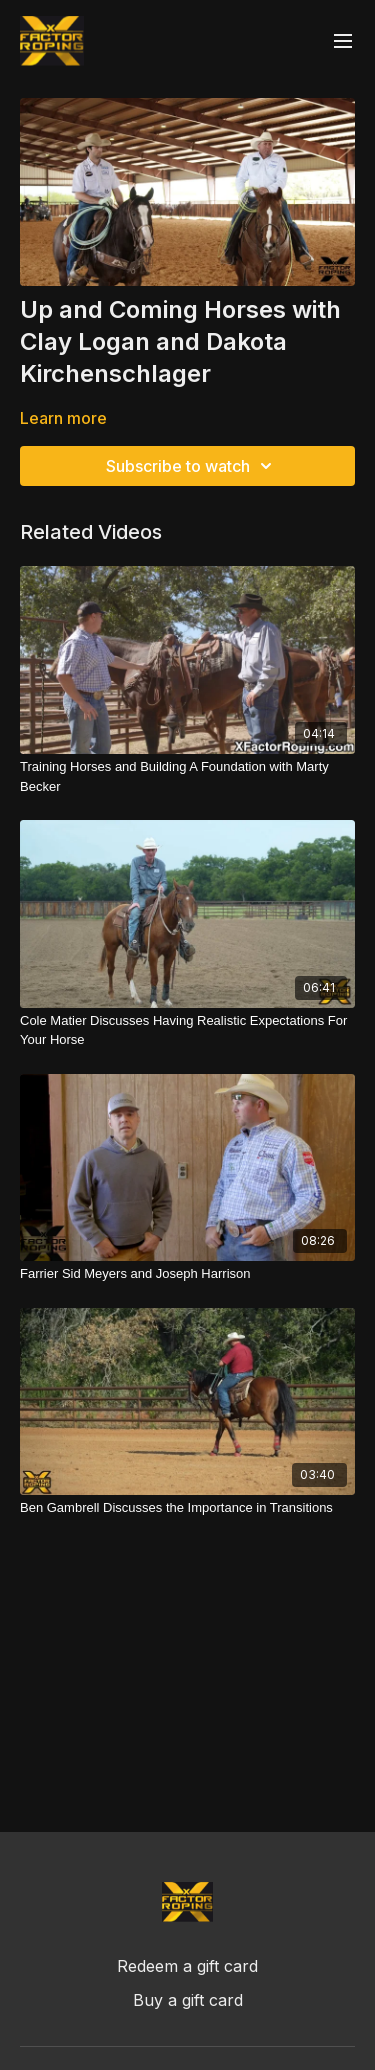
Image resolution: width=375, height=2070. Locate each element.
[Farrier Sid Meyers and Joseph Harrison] (187, 1274)
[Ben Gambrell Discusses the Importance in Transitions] (187, 1508)
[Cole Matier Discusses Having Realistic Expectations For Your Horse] (187, 1030)
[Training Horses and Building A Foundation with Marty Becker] (187, 776)
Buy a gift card (188, 2000)
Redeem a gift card (187, 1966)
